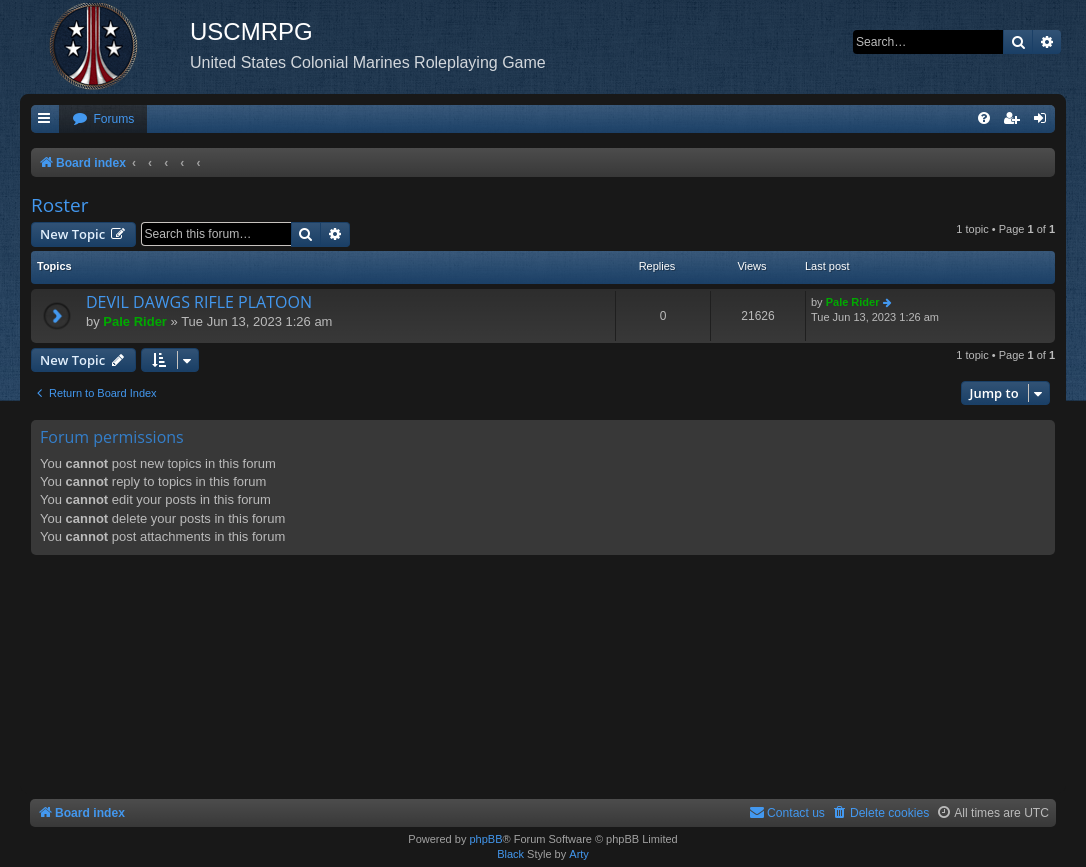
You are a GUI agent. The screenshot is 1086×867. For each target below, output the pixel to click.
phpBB (485, 839)
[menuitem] (103, 119)
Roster (59, 205)
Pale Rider (135, 321)
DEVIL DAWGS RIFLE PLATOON (199, 302)
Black (510, 854)
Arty (579, 854)
